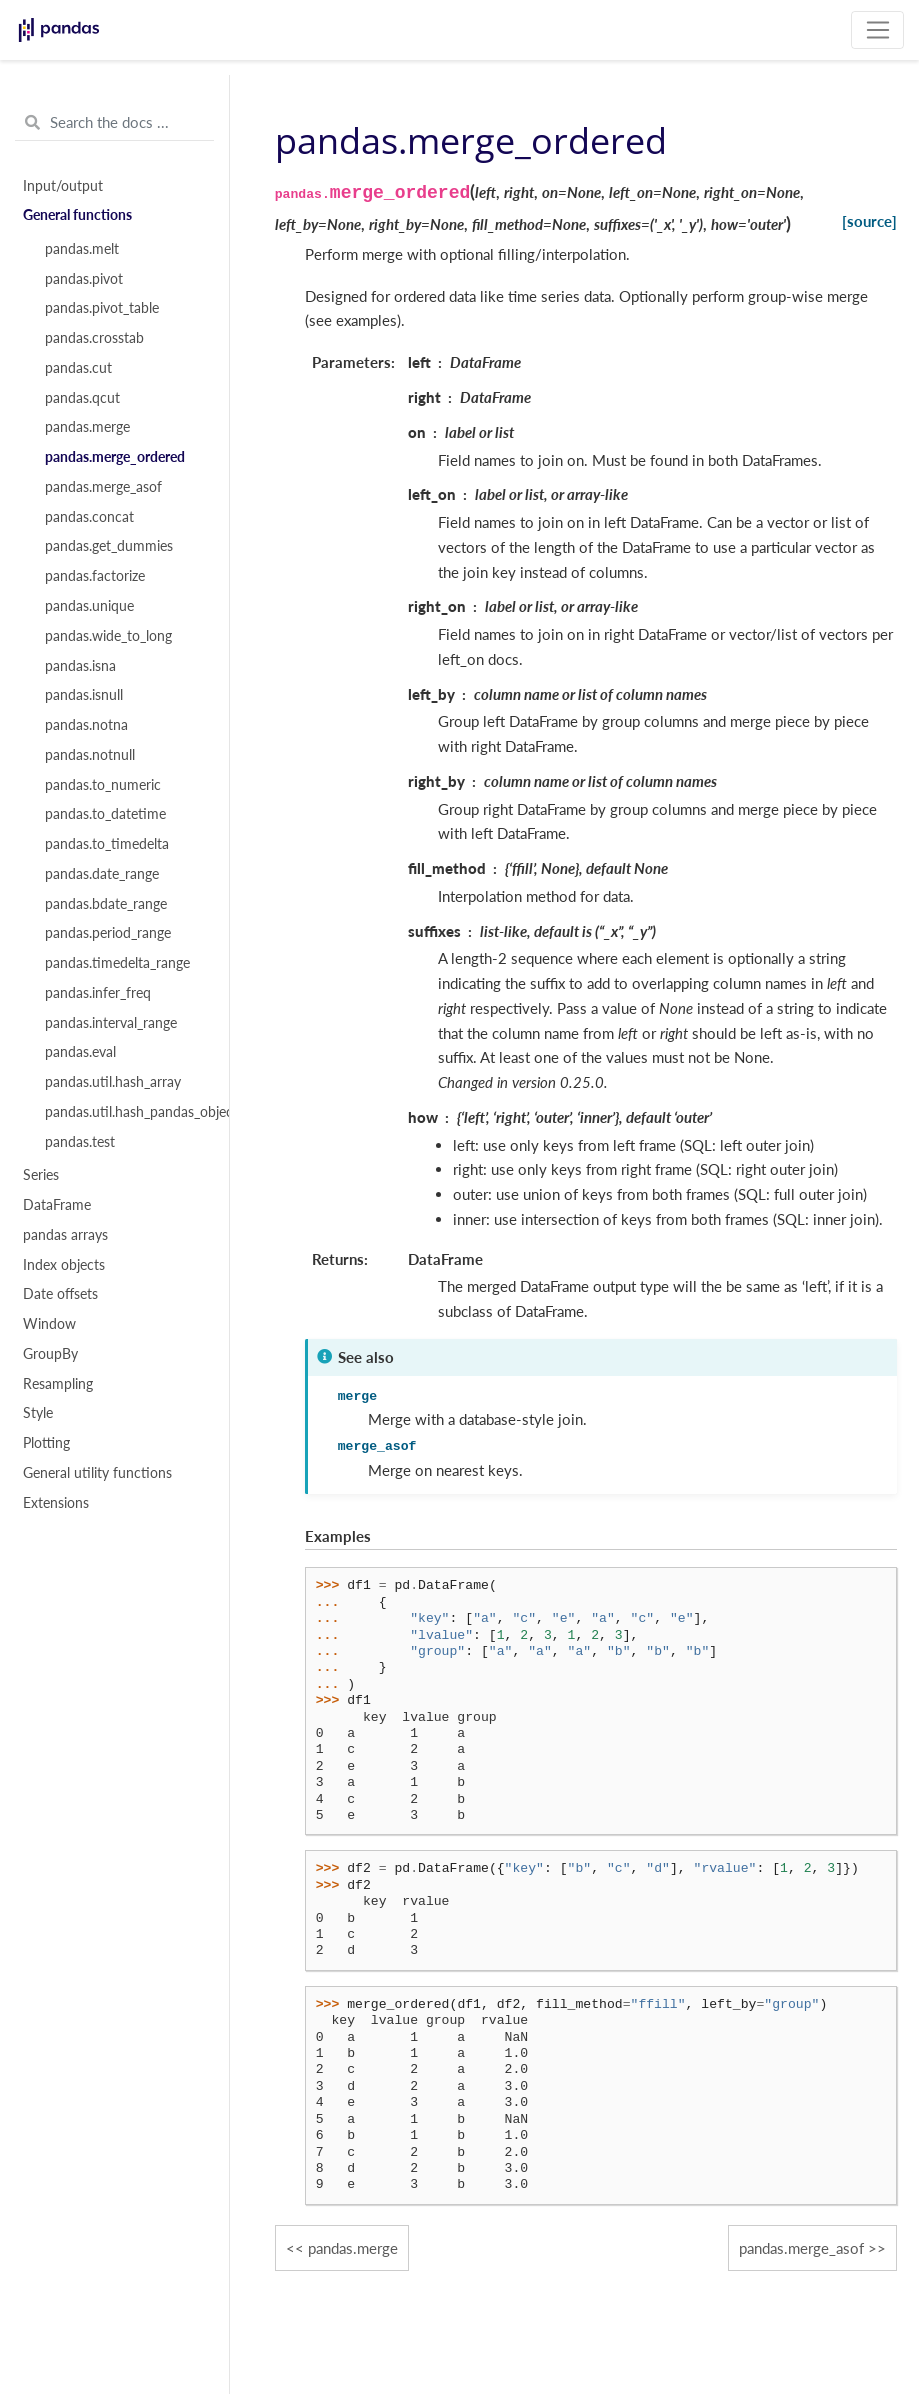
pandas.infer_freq (98, 993)
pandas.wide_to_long (108, 636)
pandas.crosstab (94, 338)
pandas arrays (65, 1235)
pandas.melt (82, 249)
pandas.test (80, 1142)
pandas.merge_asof (103, 487)
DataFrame (57, 1205)
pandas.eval (80, 1052)
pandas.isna (80, 666)
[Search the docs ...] (114, 123)
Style (38, 1413)
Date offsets (60, 1294)
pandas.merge (87, 427)
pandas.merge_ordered (115, 457)
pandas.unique (89, 606)
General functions (77, 215)
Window (49, 1324)
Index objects (64, 1265)
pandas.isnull (84, 695)
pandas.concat (89, 517)
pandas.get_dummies (109, 546)
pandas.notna (86, 725)
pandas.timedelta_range (117, 963)
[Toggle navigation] (877, 30)
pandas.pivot (84, 279)
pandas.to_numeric (103, 785)
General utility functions (97, 1473)
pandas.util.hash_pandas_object (125, 1112)
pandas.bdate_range (106, 904)
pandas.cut (78, 368)
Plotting (46, 1443)
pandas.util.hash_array (113, 1082)
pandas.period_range (108, 933)
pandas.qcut (82, 398)
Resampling (58, 1384)
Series (41, 1175)
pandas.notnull (90, 755)
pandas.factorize (95, 576)
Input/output (63, 186)
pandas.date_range (102, 874)
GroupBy (50, 1354)
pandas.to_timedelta (107, 844)
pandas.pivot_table (102, 308)
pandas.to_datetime (105, 814)
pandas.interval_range (111, 1023)
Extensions (56, 1503)
